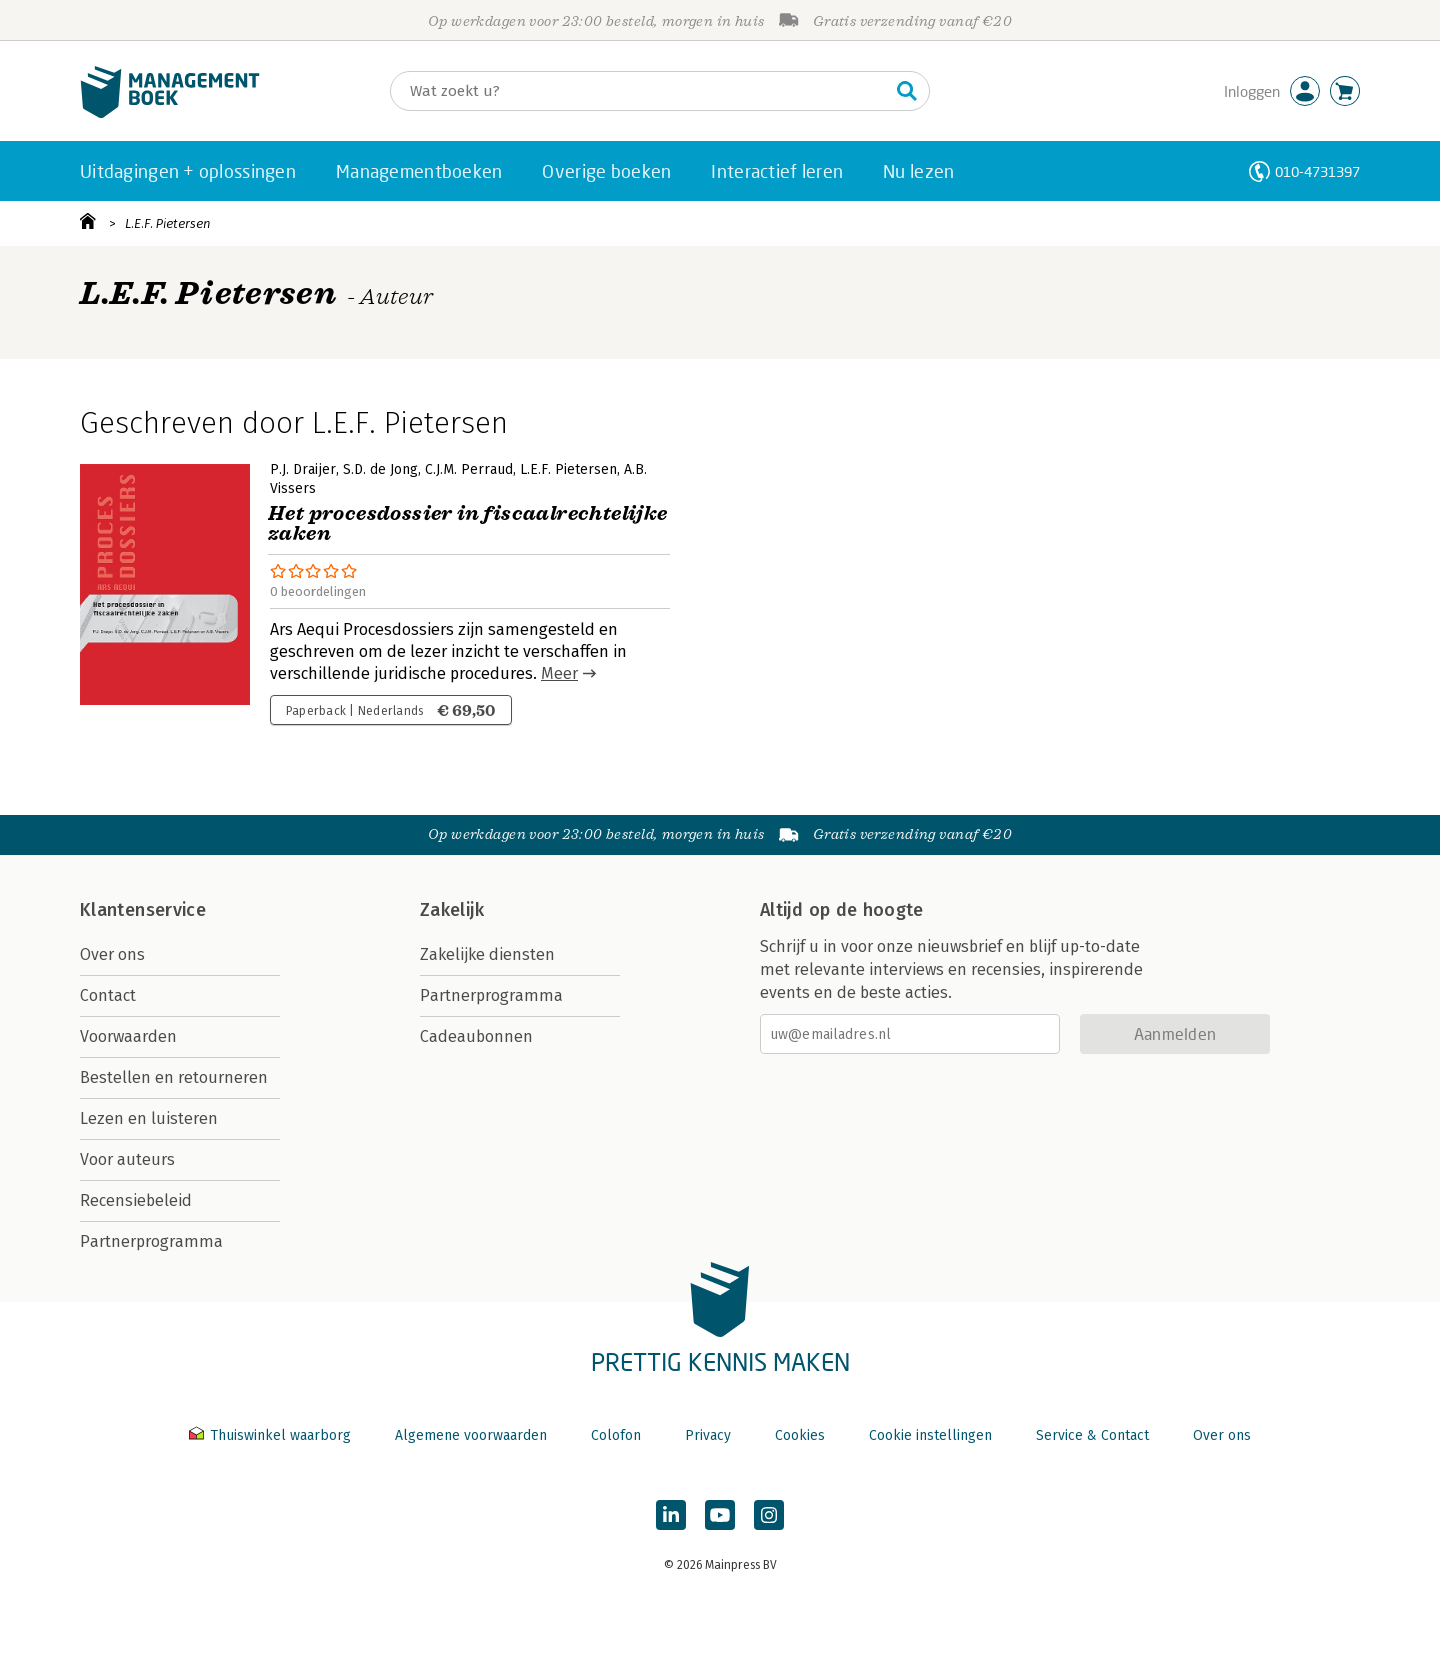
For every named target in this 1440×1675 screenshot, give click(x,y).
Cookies (800, 1435)
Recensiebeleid (136, 1200)
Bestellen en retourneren (174, 1077)
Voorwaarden (128, 1036)
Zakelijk (452, 910)
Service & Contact (1092, 1435)
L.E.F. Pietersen (168, 223)
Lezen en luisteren (149, 1118)
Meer (559, 673)
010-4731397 (1317, 171)
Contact (108, 995)
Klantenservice (143, 910)
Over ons (112, 954)
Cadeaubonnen (476, 1036)
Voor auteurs (127, 1159)
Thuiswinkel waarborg (272, 1435)
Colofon (616, 1435)
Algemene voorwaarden (471, 1435)
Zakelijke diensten (487, 954)
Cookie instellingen (930, 1435)
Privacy (708, 1435)
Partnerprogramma (151, 1241)
